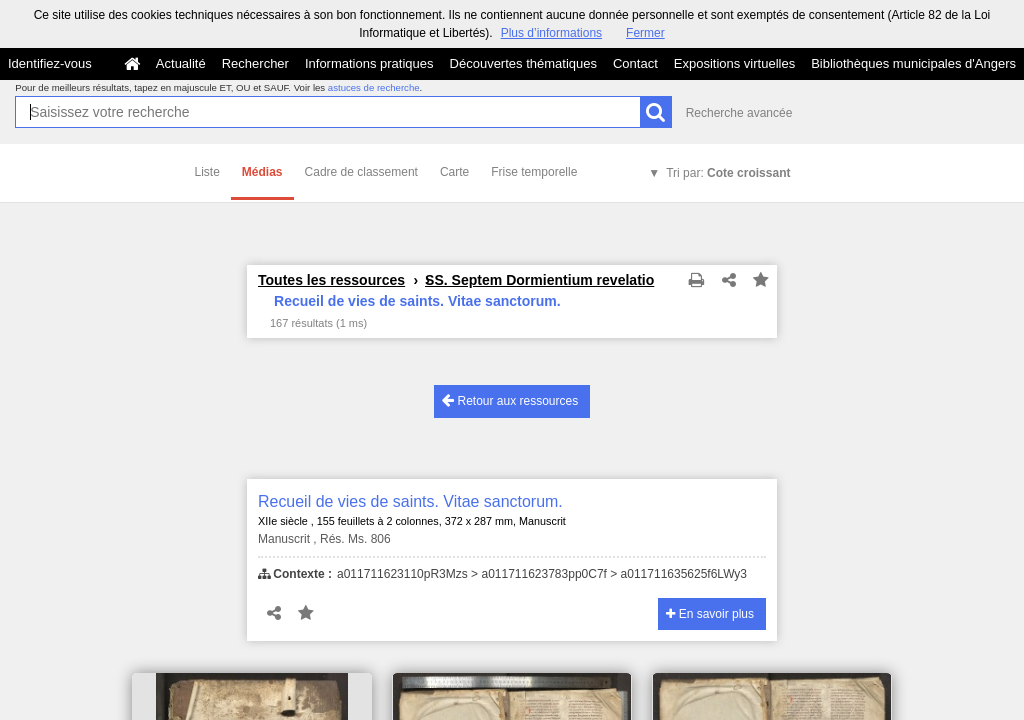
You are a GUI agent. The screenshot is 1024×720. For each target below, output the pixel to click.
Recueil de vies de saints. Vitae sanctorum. (410, 501)
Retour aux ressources (510, 400)
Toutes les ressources (331, 280)
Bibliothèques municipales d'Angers (913, 63)
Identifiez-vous (50, 63)
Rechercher (255, 63)
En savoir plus (710, 614)
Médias (262, 172)
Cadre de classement (361, 172)
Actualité (181, 63)
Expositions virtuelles (734, 63)
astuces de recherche (374, 87)
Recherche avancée (739, 113)
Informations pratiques (369, 63)
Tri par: (728, 173)
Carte (454, 172)
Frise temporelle (534, 172)
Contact (635, 63)
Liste (207, 172)
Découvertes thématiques (523, 63)
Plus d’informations (551, 33)
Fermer (645, 33)
